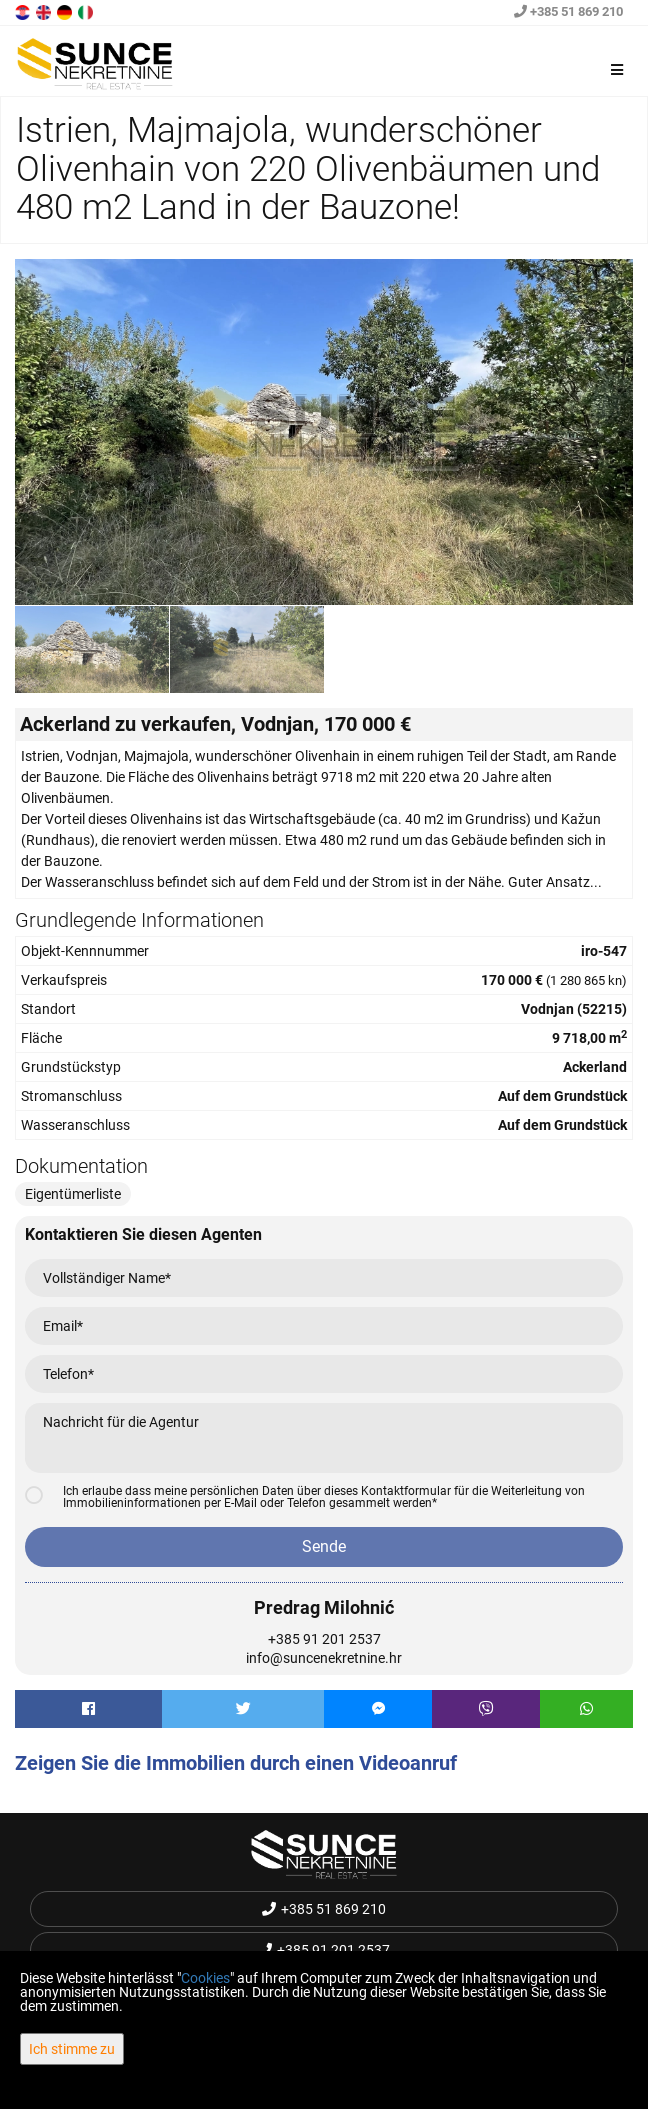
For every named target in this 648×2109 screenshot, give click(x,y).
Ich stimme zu (72, 2049)
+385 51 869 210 (568, 11)
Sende (324, 1546)
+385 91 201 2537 (324, 1639)
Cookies (205, 1978)
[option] (92, 648)
